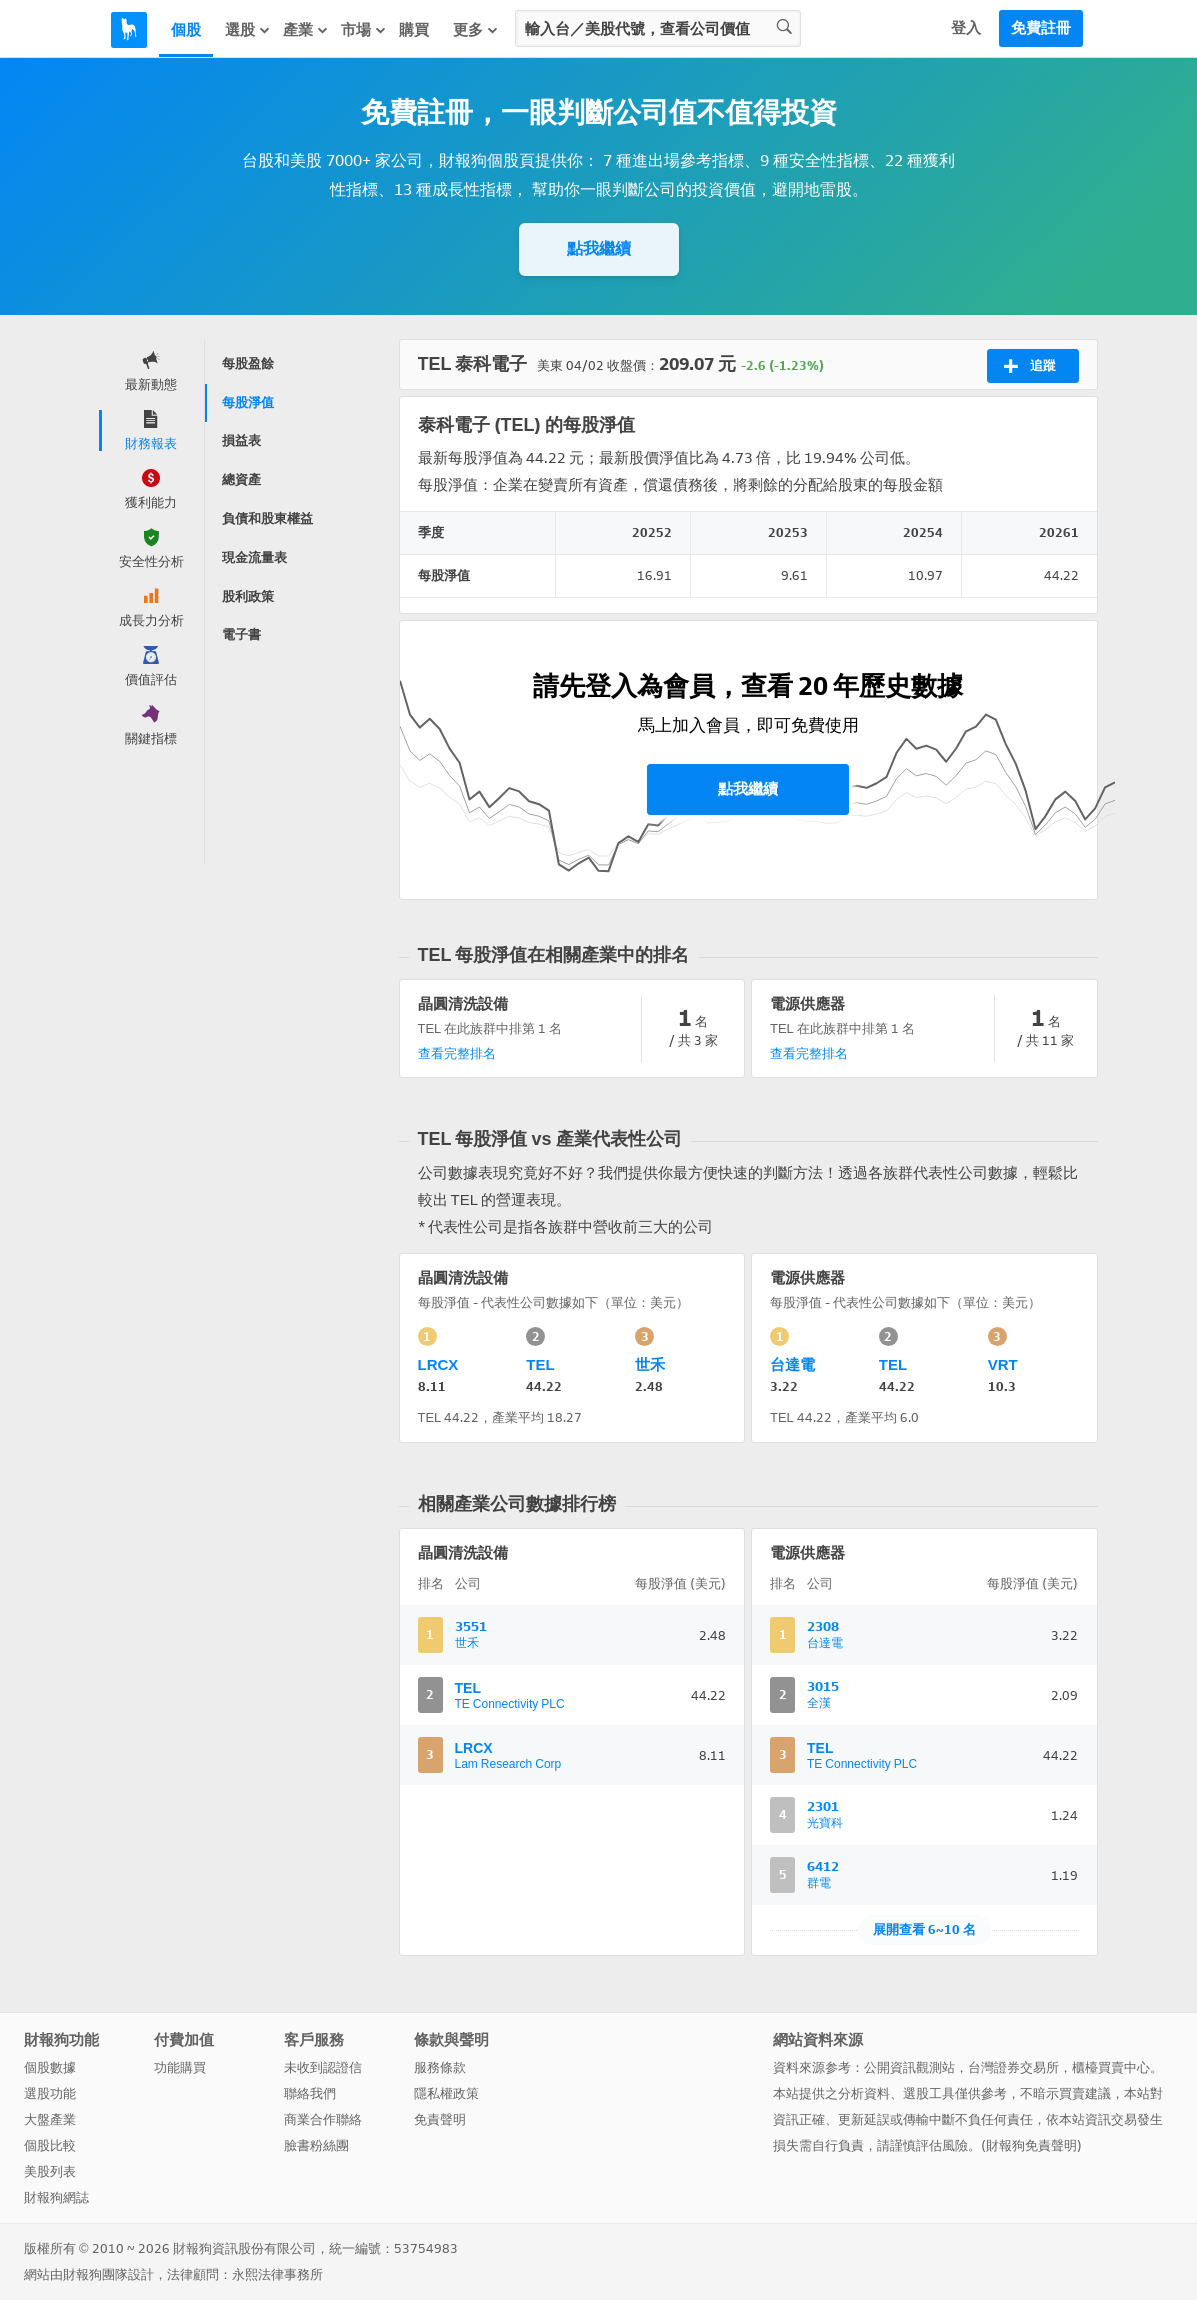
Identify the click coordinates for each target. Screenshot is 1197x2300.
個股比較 (50, 2145)
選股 (248, 30)
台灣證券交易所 (1013, 2067)
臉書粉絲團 (316, 2145)
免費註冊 (1041, 28)
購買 (414, 30)
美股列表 (50, 2171)
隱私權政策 (446, 2093)
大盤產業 (50, 2119)
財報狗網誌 (56, 2197)
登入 (966, 28)
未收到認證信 (323, 2067)
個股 (186, 30)
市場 (364, 30)
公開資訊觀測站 (909, 2067)
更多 (476, 30)
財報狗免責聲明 (1031, 2145)
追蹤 (1029, 366)
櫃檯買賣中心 (1111, 2067)
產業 (306, 30)
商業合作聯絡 (323, 2119)
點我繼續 (599, 248)
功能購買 (180, 2067)
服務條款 (440, 2067)
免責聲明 (440, 2119)
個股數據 (50, 2067)
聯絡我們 (310, 2093)
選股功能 (50, 2093)
